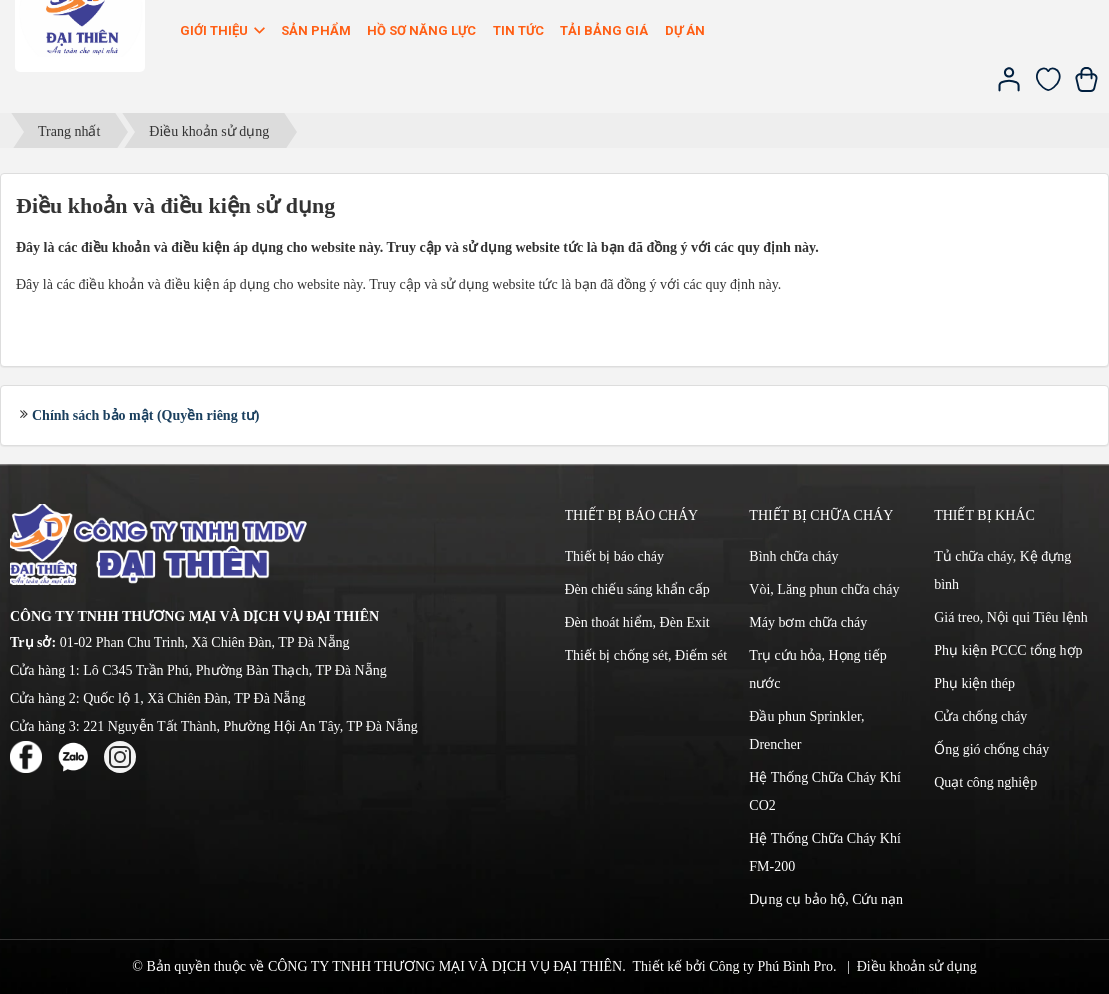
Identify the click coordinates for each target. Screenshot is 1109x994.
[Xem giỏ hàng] (1086, 87)
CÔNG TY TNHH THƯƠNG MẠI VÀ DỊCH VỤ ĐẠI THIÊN (445, 966)
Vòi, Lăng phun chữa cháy (824, 589)
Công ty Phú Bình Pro (771, 966)
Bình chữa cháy (793, 556)
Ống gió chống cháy (991, 749)
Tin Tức (518, 30)
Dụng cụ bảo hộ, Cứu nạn (826, 899)
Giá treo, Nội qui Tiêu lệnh (1011, 617)
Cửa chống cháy (980, 716)
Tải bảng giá (604, 30)
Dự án (685, 30)
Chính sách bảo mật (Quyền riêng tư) (145, 415)
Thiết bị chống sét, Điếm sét (646, 655)
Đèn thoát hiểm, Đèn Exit (637, 622)
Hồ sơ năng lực (421, 30)
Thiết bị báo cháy (614, 556)
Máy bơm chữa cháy (808, 622)
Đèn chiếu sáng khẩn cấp (637, 589)
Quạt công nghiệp (985, 782)
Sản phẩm (316, 30)
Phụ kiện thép (974, 683)
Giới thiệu (224, 30)
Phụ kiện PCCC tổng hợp (1008, 650)
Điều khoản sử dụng (917, 966)
